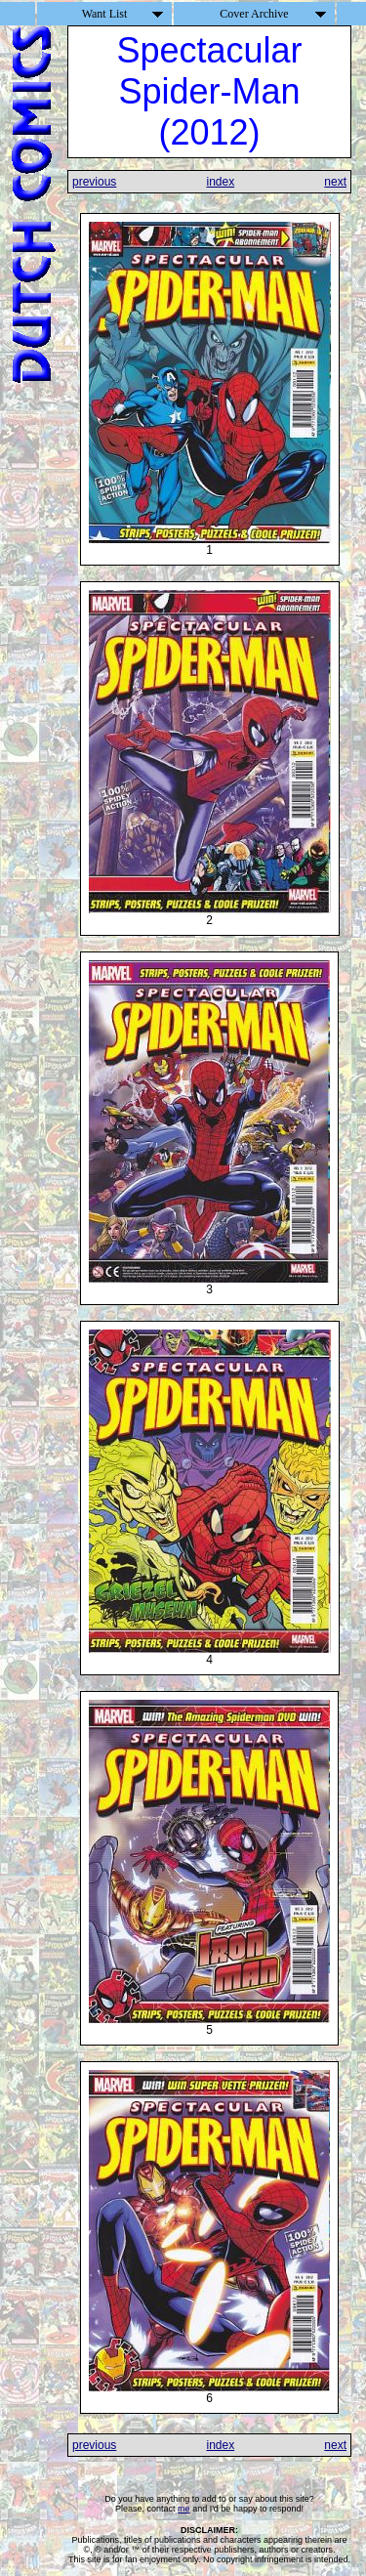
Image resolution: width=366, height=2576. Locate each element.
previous (94, 182)
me (184, 2508)
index (220, 182)
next (335, 182)
